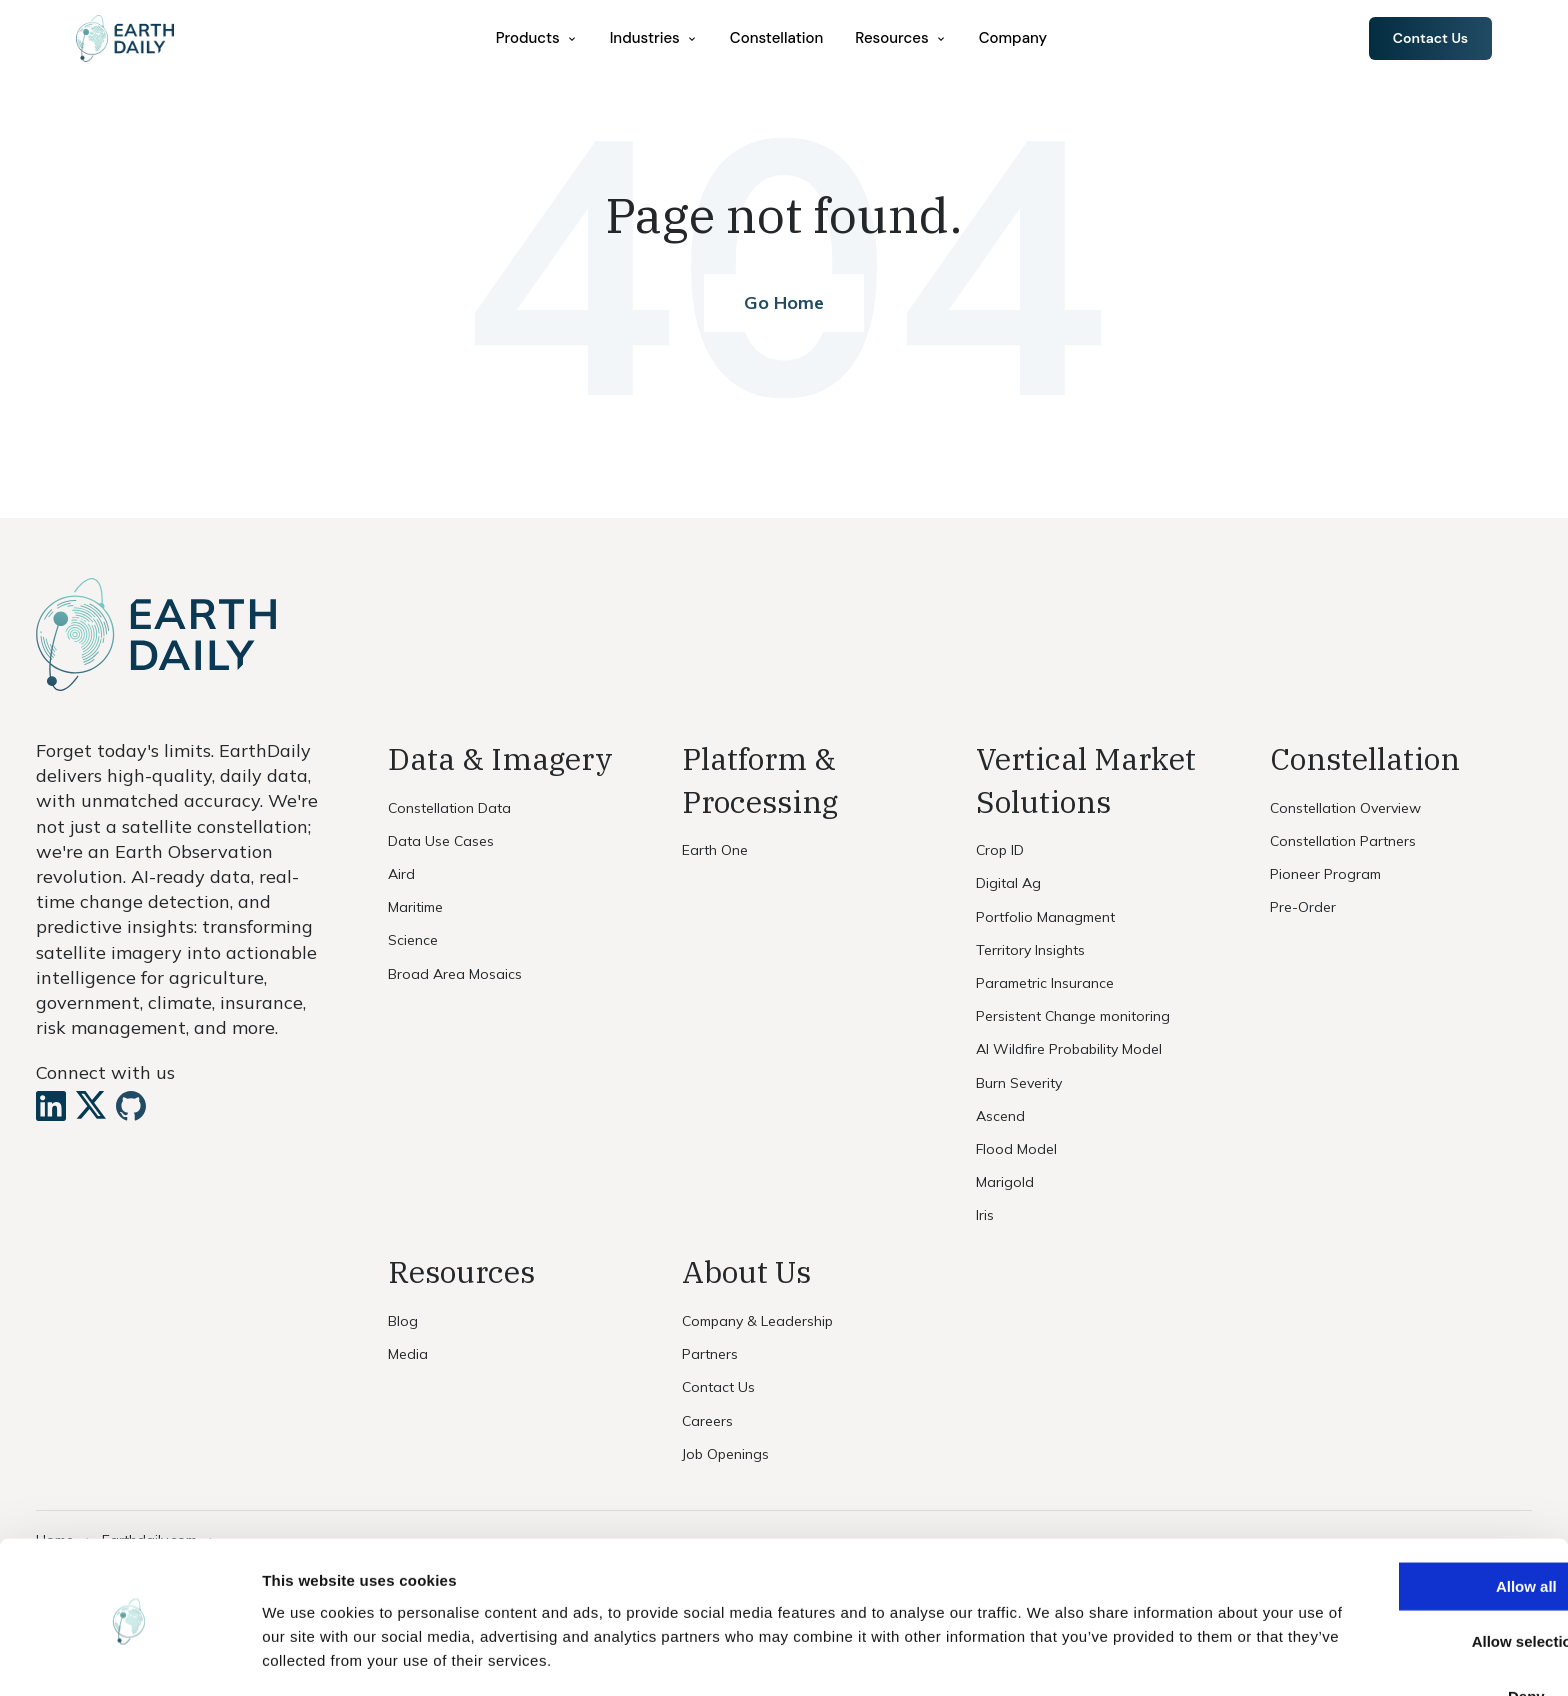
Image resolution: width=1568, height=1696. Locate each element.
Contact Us (1426, 39)
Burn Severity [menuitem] (1019, 1083)
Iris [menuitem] (985, 1215)
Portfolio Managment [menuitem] (1045, 917)
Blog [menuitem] (403, 1321)
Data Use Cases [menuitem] (441, 841)
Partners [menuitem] (710, 1354)
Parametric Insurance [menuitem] (1045, 983)
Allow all (1401, 1518)
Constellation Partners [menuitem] (1343, 841)
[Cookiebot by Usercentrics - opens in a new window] (129, 1657)
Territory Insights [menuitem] (1030, 950)
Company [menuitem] (1017, 39)
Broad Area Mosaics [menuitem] (455, 974)
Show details (1049, 1656)
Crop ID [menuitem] (1000, 850)
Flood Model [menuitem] (1016, 1149)
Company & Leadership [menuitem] (757, 1321)
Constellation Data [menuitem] (449, 808)
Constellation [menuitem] (780, 39)
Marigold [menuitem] (1005, 1182)
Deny (1401, 1628)
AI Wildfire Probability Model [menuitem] (1069, 1049)
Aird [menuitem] (401, 874)
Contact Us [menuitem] (718, 1387)
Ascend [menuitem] (1000, 1116)
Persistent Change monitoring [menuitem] (1073, 1016)
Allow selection (1400, 1573)
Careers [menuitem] (707, 1421)
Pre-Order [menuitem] (1303, 907)
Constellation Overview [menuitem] (1345, 808)
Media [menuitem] (408, 1354)
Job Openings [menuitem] (725, 1454)
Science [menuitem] (413, 940)
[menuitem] (541, 39)
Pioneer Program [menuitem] (1325, 874)
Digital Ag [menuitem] (1008, 883)
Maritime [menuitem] (415, 907)
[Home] (133, 40)
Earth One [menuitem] (715, 850)
